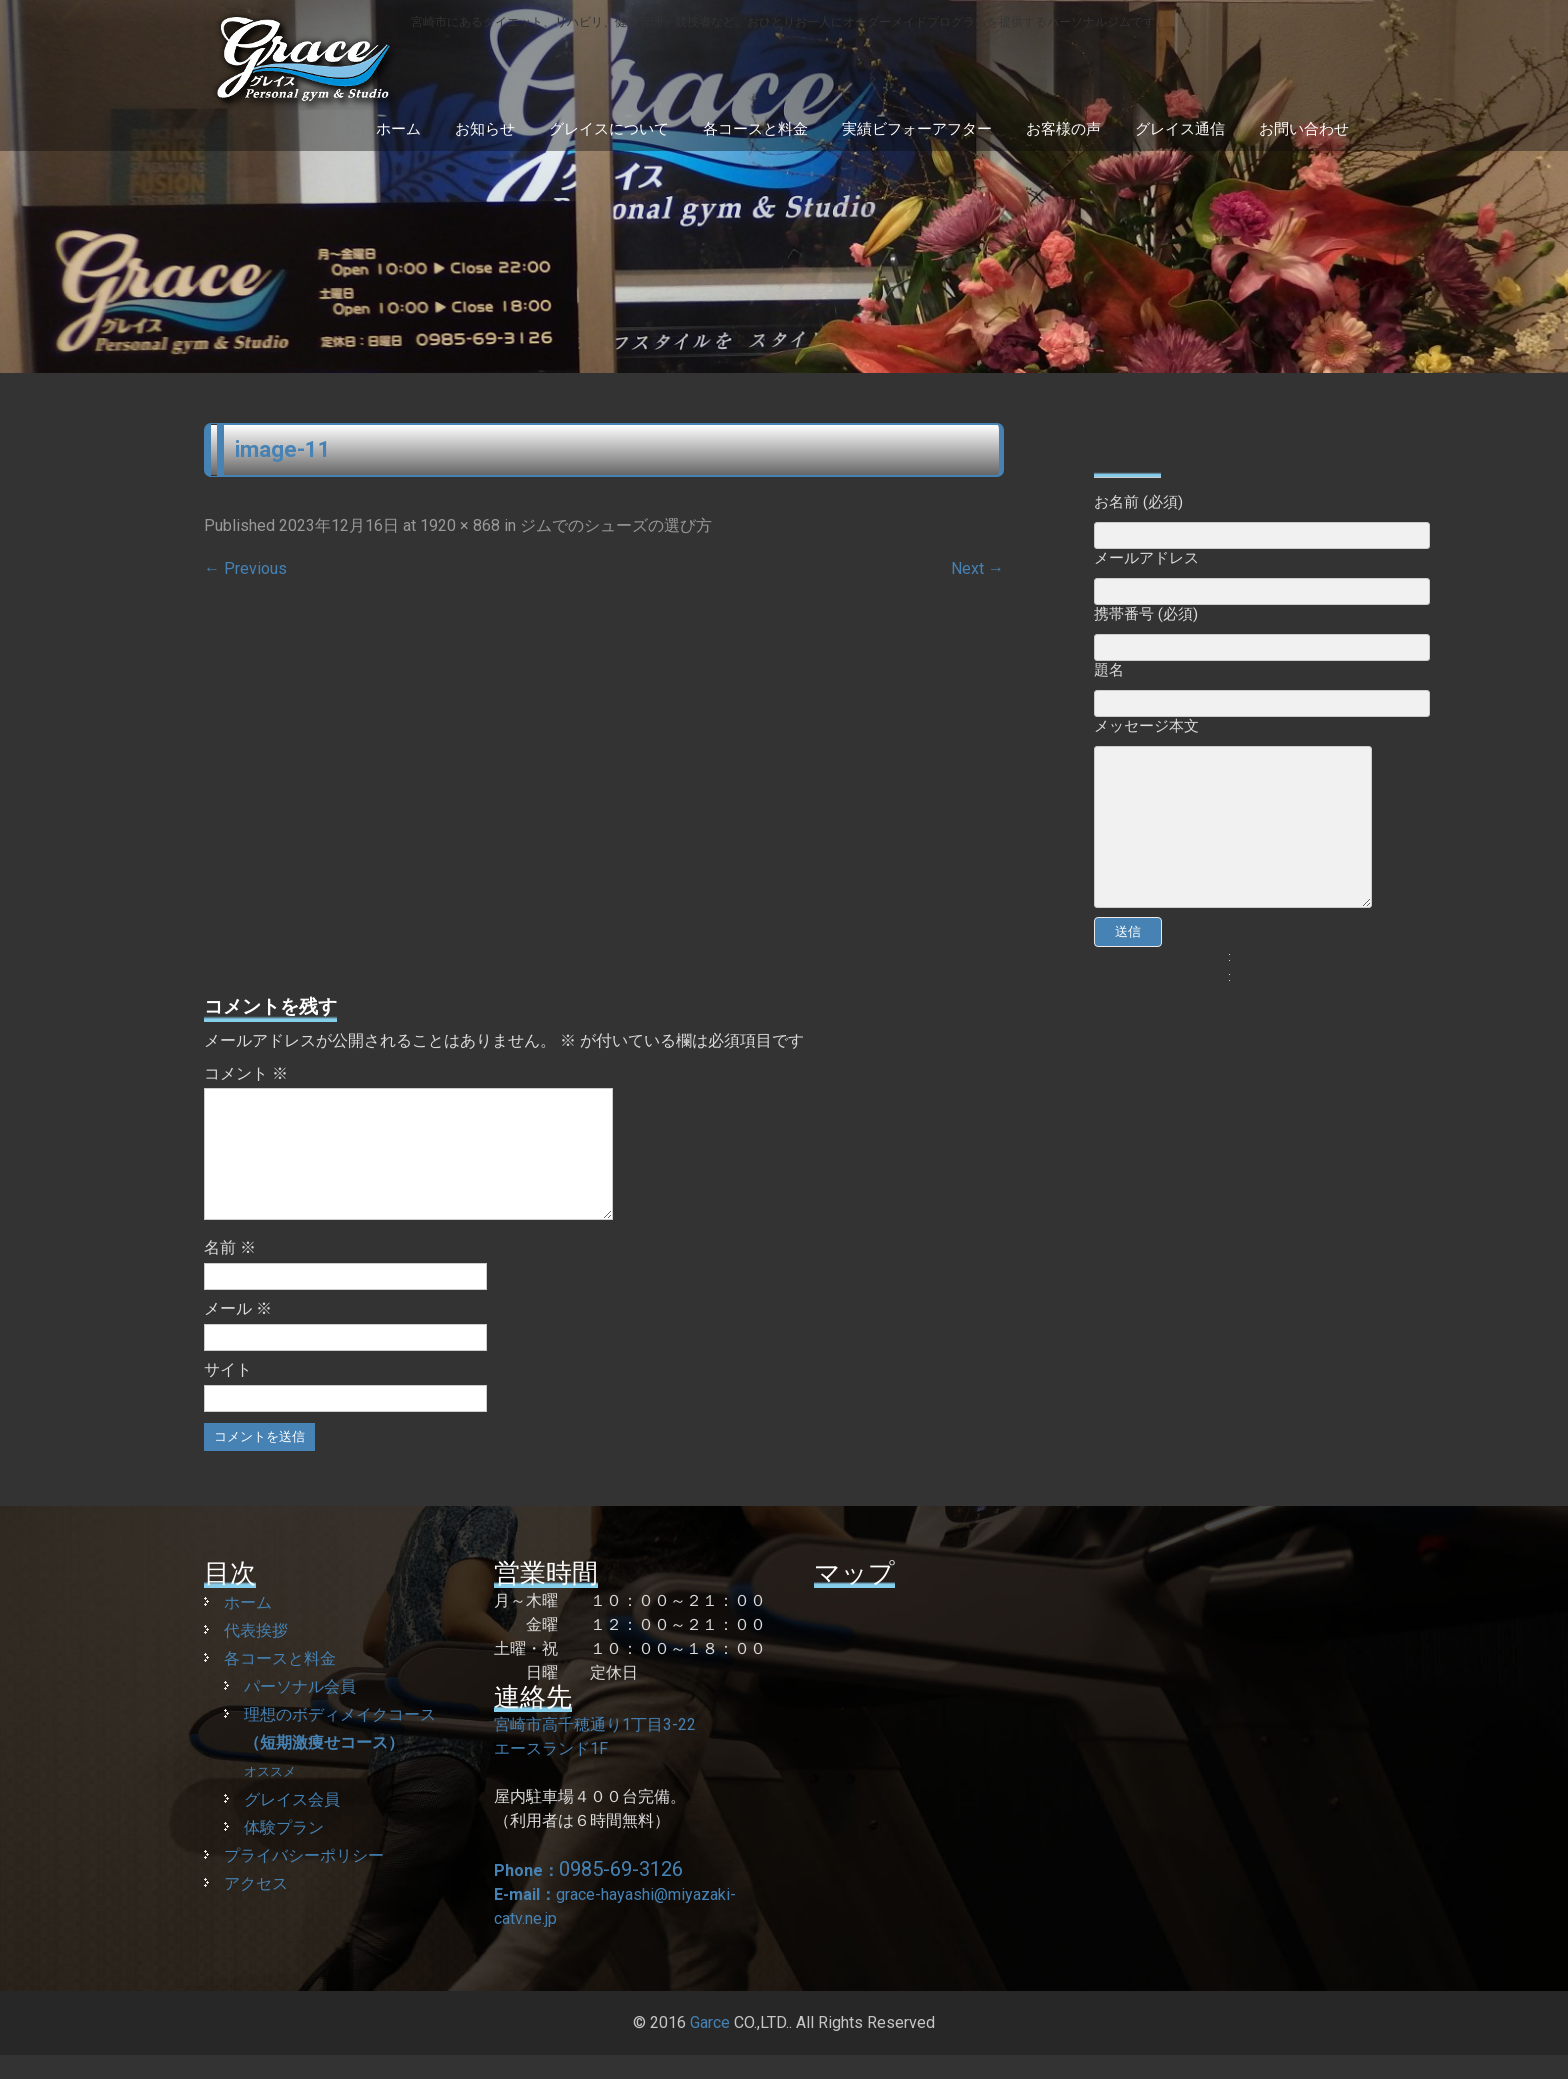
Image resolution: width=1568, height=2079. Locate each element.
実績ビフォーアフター (917, 129)
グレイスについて (609, 129)
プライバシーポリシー (304, 1879)
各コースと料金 (755, 129)
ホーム (398, 129)
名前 (230, 1271)
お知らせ (485, 129)
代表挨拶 (256, 1654)
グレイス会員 (292, 1823)
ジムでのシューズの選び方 (616, 525)
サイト (228, 1393)
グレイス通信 (1180, 129)
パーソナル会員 (300, 1710)
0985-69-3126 (621, 1893)
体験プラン (284, 1851)
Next (977, 568)
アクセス (256, 1907)
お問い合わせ (1304, 129)
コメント (246, 1073)
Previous (245, 568)
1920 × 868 (460, 525)
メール (238, 1332)
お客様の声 (1063, 129)
